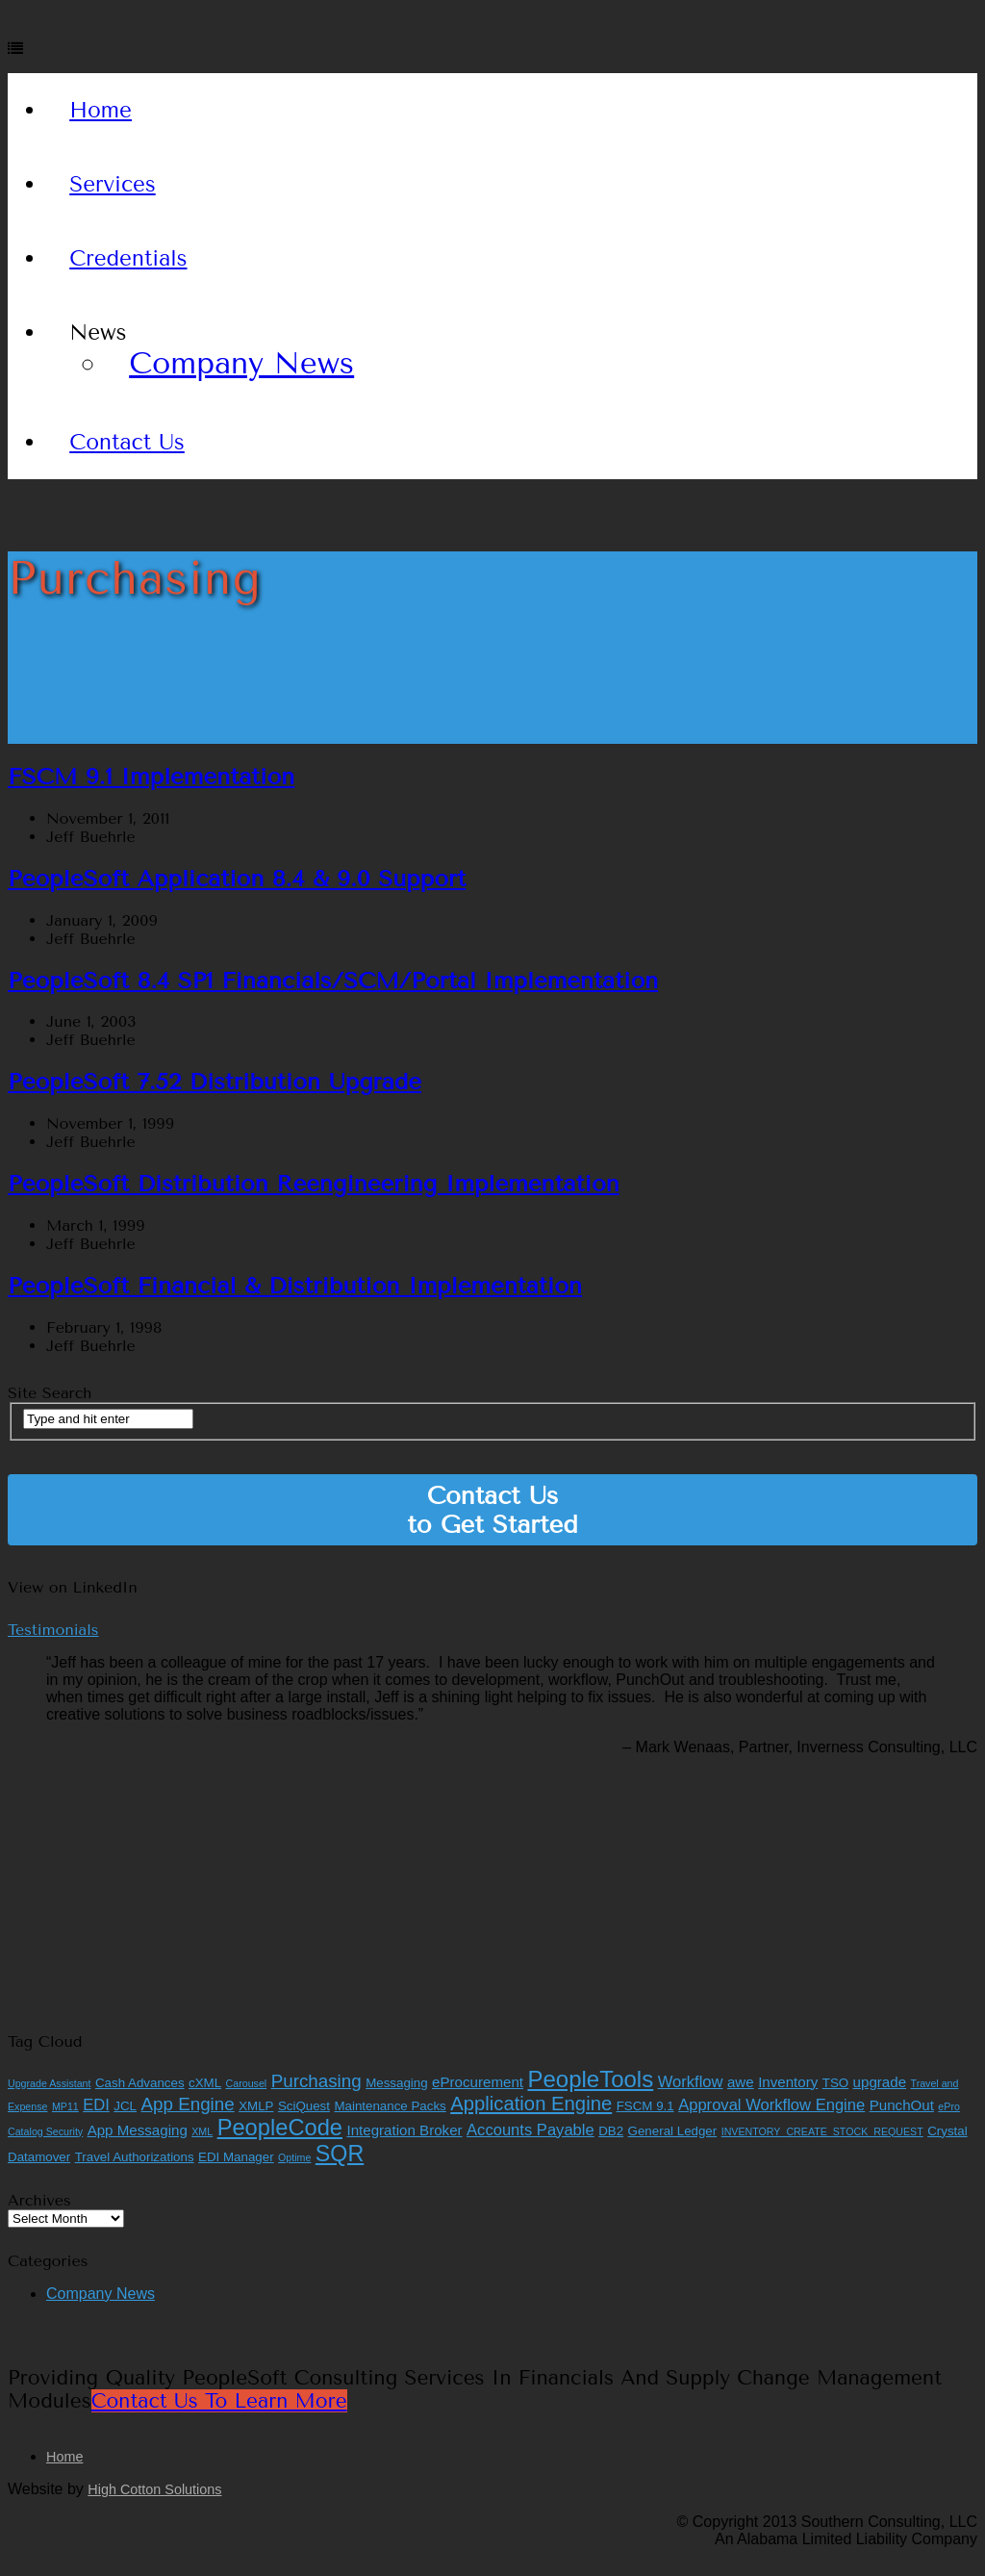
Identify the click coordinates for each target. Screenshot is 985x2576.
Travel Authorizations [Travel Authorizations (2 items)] (134, 2157)
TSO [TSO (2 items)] (835, 2083)
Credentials (128, 258)
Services (112, 184)
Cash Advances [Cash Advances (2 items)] (140, 2083)
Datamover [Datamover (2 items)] (39, 2157)
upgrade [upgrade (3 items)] (879, 2082)
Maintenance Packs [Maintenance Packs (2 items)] (389, 2106)
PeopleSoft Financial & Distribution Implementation (295, 1285)
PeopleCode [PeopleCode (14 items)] (279, 2127)
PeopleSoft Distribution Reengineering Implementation (313, 1183)
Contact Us (127, 442)
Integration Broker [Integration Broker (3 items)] (404, 2130)
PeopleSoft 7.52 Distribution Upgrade (214, 1081)
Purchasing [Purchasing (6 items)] (316, 2081)
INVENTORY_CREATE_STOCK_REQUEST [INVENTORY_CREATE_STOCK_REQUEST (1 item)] (822, 2131)
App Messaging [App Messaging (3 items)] (138, 2130)
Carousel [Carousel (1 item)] (246, 2083)
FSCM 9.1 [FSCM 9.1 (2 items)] (645, 2106)
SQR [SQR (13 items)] (340, 2153)
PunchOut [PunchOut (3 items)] (902, 2105)
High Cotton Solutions (154, 2489)
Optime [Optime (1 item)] (294, 2157)
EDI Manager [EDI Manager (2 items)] (236, 2157)
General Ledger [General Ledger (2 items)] (673, 2131)
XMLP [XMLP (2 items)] (256, 2106)
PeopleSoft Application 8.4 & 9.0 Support (237, 878)
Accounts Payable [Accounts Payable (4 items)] (530, 2130)
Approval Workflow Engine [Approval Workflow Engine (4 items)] (771, 2105)
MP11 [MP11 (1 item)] (65, 2106)
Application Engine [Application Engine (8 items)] (531, 2103)
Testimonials (53, 1629)
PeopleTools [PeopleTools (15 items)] (590, 2079)
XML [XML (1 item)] (202, 2131)
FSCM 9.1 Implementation (151, 776)
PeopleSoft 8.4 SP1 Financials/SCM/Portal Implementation (333, 980)
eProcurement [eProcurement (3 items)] (477, 2082)
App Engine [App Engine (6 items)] (187, 2104)
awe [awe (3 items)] (740, 2082)
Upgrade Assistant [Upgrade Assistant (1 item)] (49, 2083)
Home (100, 110)
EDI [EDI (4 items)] (96, 2105)
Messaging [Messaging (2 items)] (396, 2083)
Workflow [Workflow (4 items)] (690, 2082)
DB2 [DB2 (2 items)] (610, 2131)
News (97, 332)
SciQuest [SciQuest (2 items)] (304, 2106)
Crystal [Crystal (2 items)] (947, 2131)
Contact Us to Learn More (219, 2400)
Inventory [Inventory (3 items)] (788, 2082)
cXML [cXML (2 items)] (205, 2083)
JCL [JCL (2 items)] (125, 2106)
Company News (241, 363)
